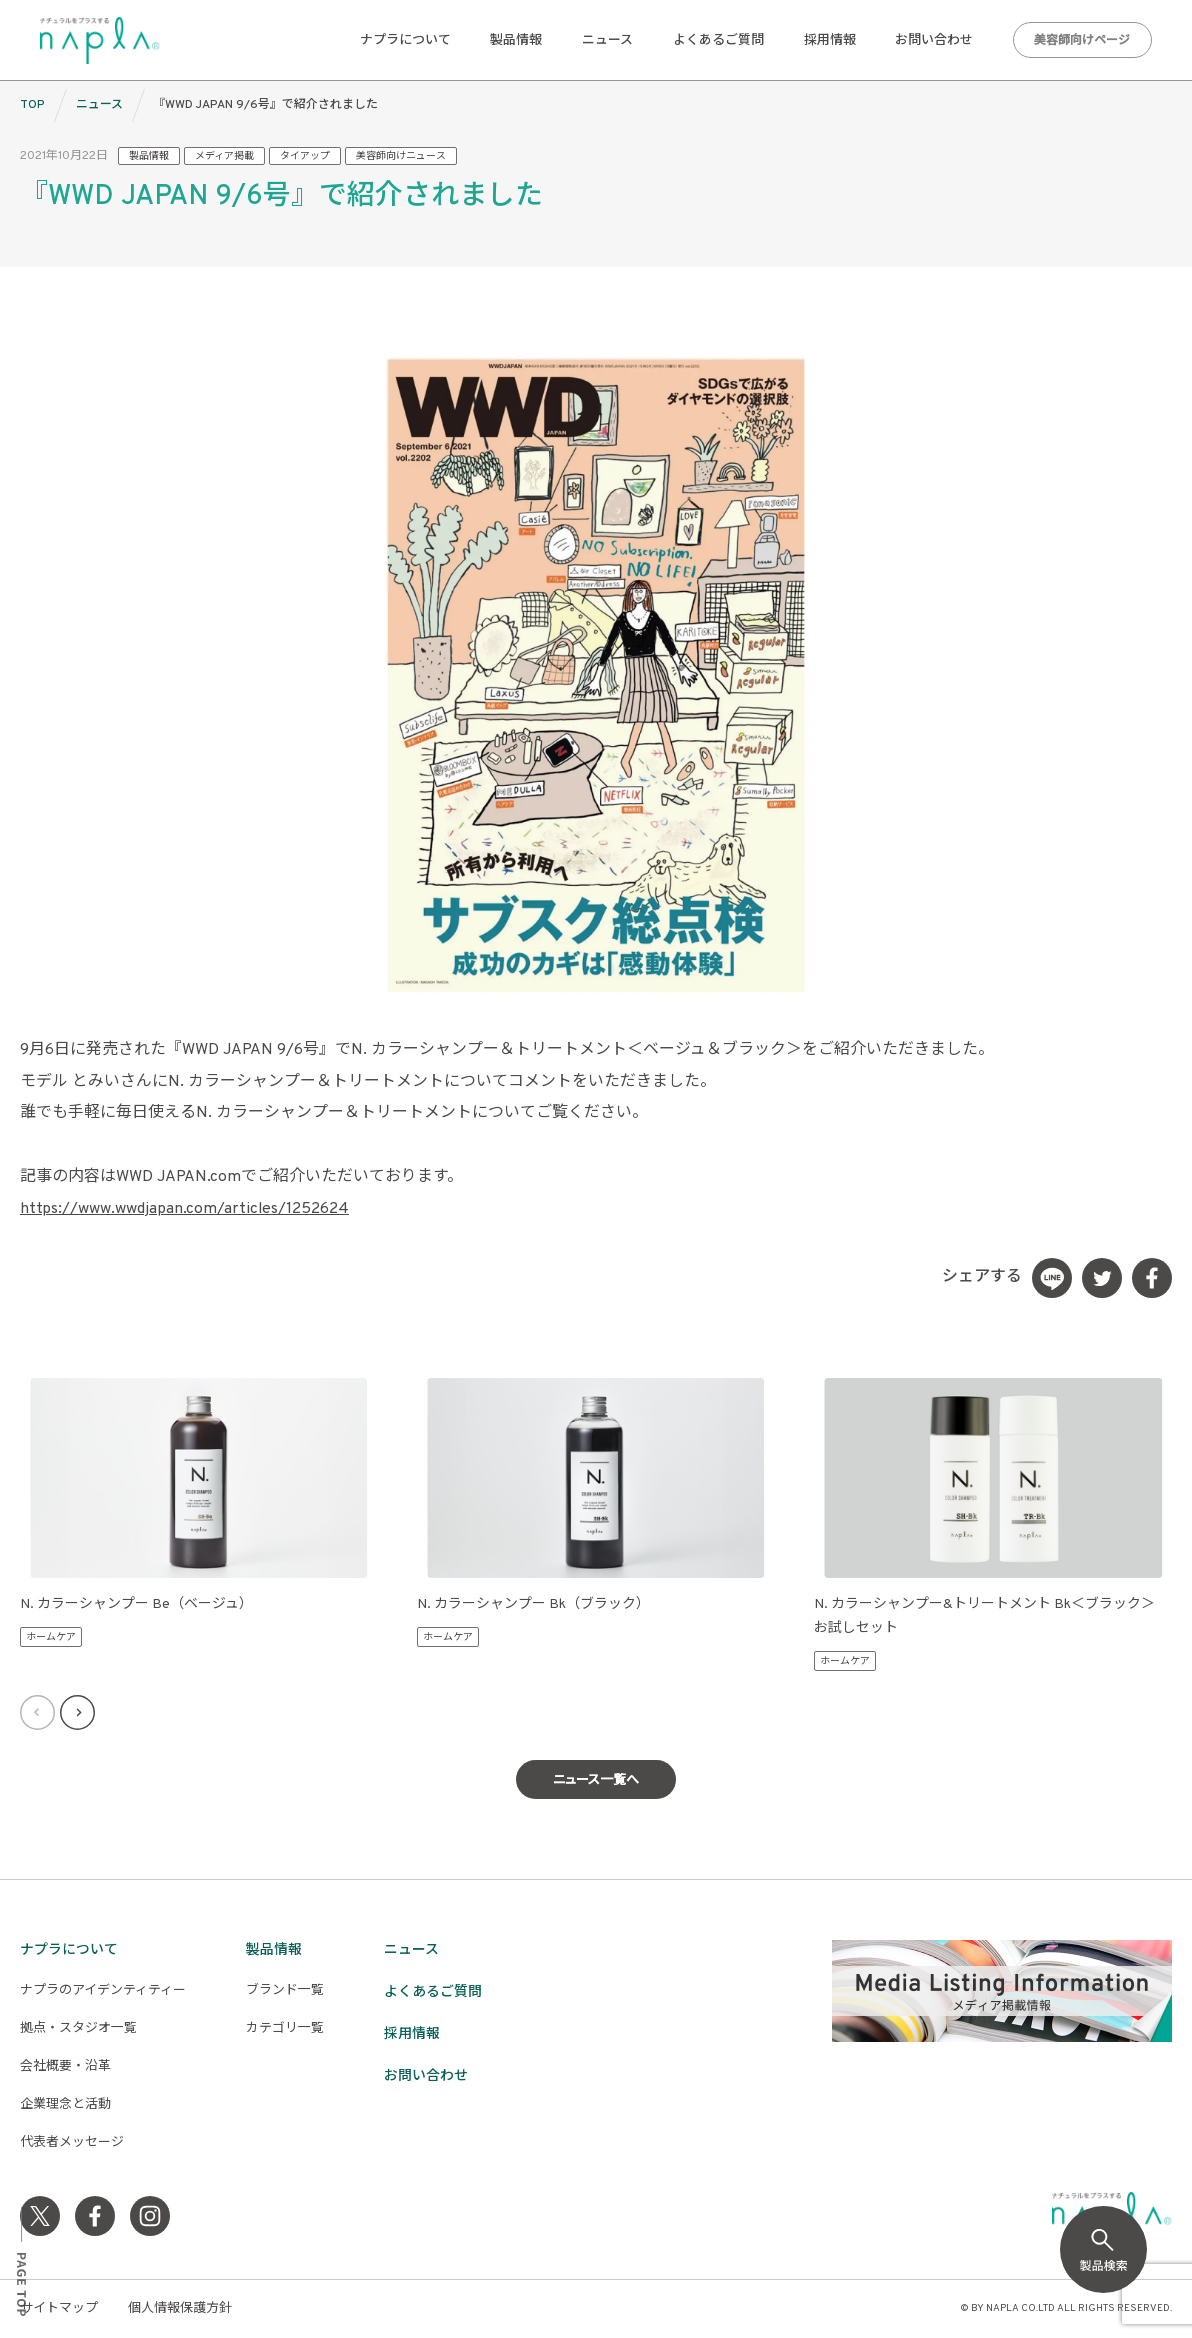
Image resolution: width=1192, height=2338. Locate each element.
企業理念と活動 (65, 2105)
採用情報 (830, 41)
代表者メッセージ (72, 2143)
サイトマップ (59, 2309)
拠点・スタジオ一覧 (78, 2029)
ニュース (607, 41)
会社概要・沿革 (65, 2067)
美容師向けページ (1082, 41)
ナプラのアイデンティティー (103, 1991)
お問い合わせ (934, 41)
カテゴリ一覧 (285, 2029)
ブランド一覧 (285, 1991)
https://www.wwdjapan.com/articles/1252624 (184, 1209)
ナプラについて (405, 41)
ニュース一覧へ (596, 1781)
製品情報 (516, 41)
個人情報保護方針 (180, 2309)
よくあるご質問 (718, 41)
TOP (32, 105)
